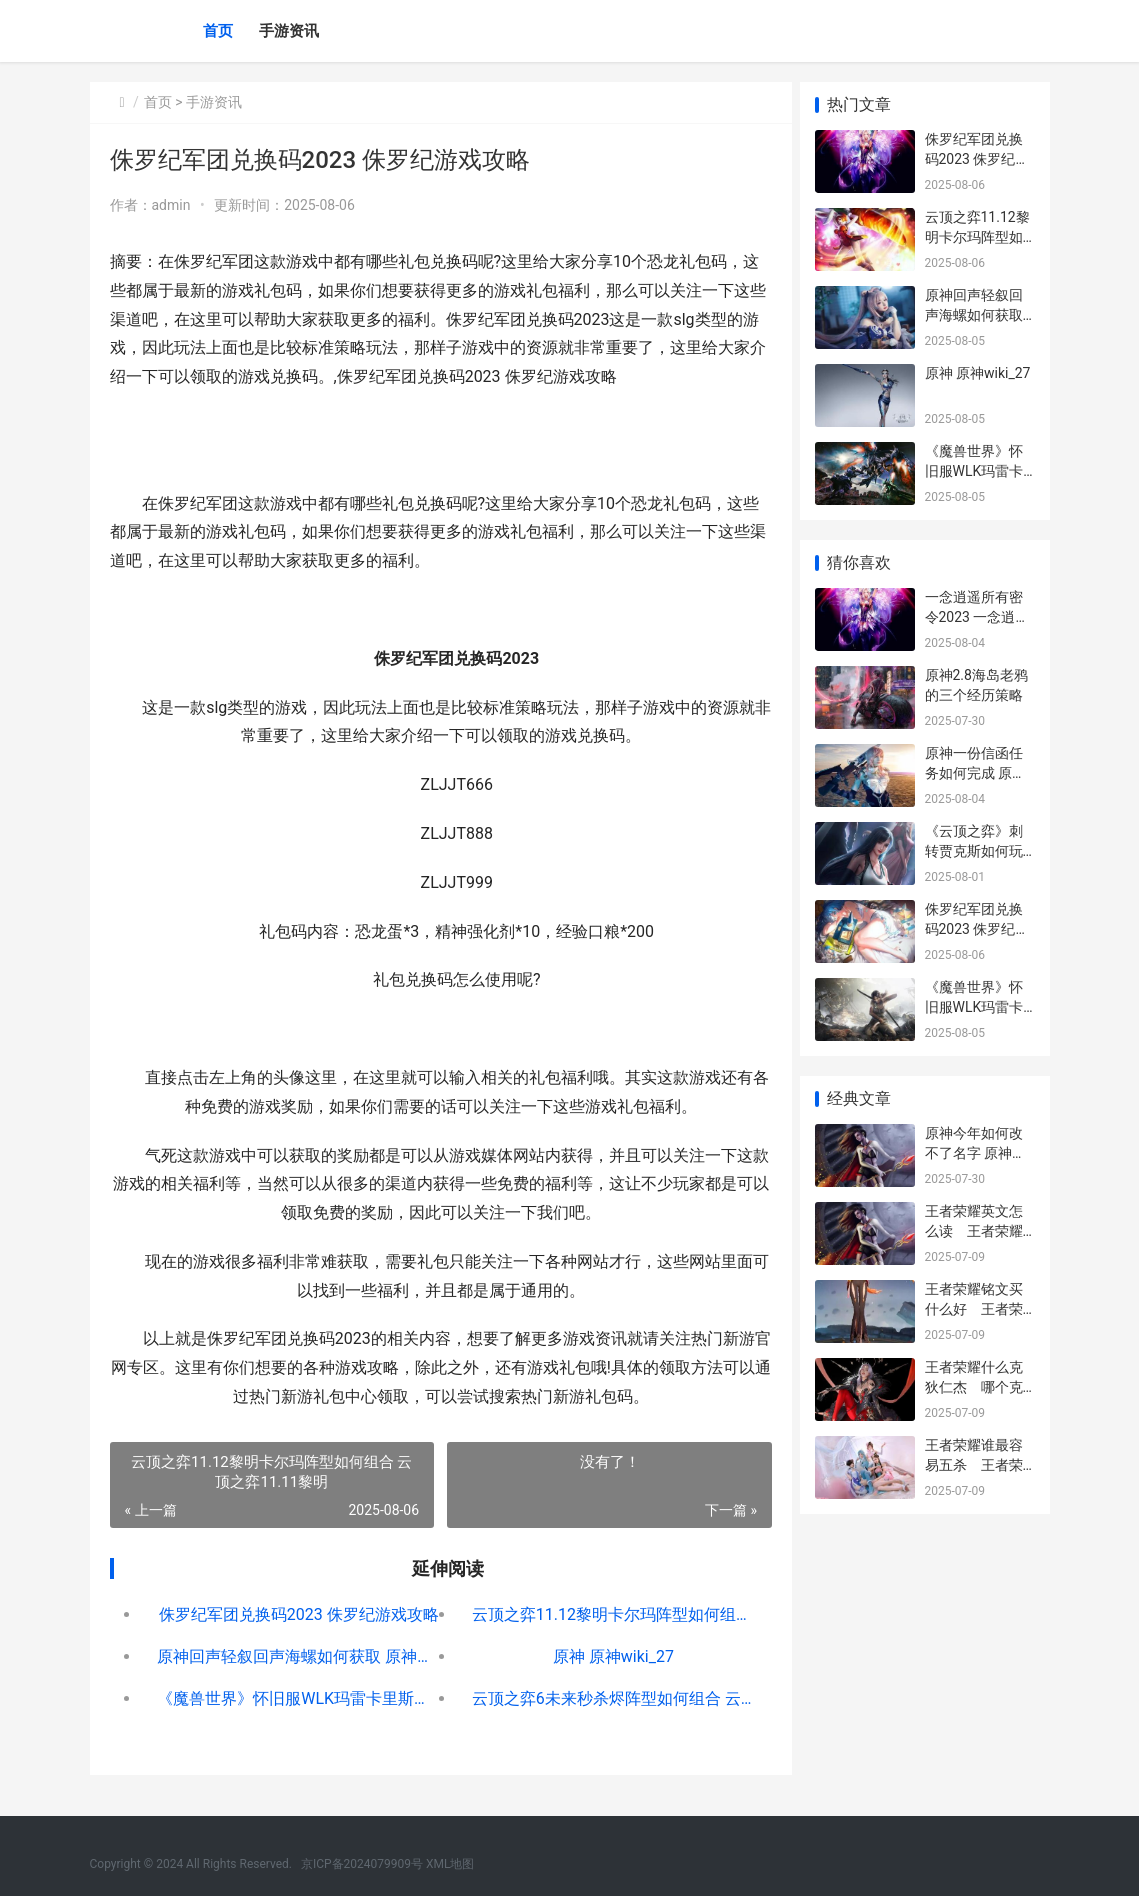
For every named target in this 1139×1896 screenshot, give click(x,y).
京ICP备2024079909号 (362, 1864)
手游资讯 (289, 31)
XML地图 (450, 1864)
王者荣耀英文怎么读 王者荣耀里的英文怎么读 (974, 1230)
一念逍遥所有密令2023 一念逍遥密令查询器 (977, 616)
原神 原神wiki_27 (604, 1656)
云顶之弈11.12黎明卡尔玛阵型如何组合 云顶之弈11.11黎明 (604, 1614)
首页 (218, 31)
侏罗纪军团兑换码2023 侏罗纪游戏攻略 (296, 1614)
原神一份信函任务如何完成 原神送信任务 (975, 772)
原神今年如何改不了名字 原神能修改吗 (975, 1152)
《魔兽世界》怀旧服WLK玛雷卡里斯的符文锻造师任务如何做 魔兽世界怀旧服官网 (296, 1698)
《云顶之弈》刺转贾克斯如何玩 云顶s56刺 (974, 850)
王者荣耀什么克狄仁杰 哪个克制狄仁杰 (974, 1386)
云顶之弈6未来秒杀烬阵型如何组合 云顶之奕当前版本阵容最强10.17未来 (604, 1698)
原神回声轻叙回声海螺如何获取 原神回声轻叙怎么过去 (296, 1656)
